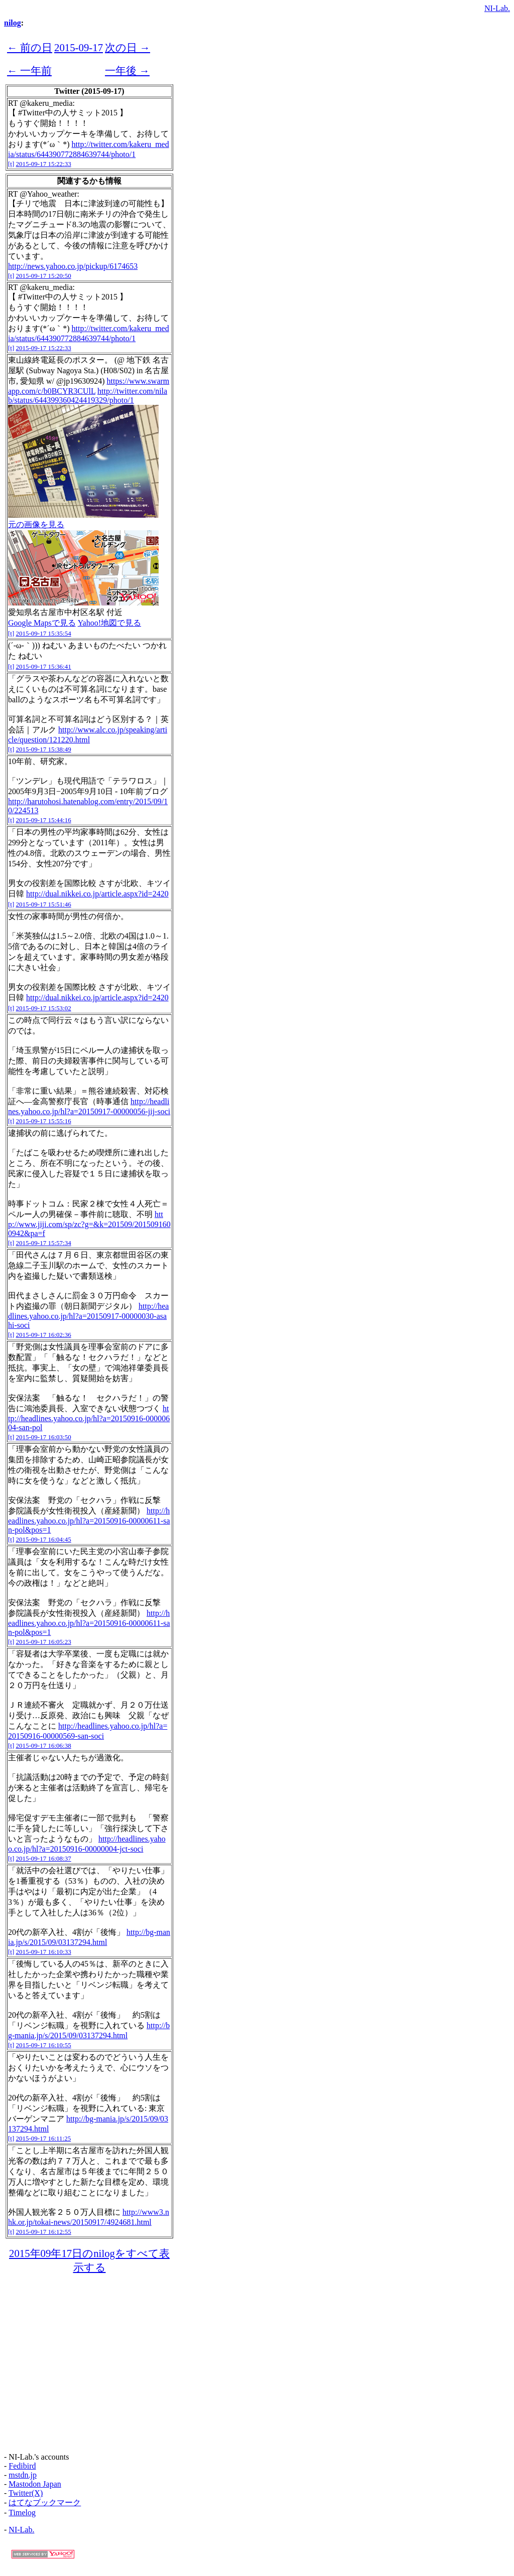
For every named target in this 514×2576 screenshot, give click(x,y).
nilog (12, 23)
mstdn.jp (23, 2475)
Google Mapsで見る (42, 623)
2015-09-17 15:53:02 (43, 1008)
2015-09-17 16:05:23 (43, 1641)
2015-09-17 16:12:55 (43, 2231)
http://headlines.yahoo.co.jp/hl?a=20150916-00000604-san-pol (89, 1418)
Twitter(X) (26, 2493)
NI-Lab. (497, 8)
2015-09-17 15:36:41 (43, 666)
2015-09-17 (78, 47)
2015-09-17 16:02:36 (43, 1334)
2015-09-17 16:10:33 (43, 1951)
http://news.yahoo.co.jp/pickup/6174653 (73, 266)
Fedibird (22, 2466)
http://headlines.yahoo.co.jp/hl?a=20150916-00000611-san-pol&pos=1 (89, 1520)
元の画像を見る (36, 524)
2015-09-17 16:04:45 (43, 1539)
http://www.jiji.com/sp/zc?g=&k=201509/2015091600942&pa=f (89, 1224)
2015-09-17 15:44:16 (43, 820)
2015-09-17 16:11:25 (43, 2138)
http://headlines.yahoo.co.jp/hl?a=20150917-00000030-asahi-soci (88, 1315)
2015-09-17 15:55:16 (43, 1121)
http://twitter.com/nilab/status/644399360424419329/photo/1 (87, 395)
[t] (11, 164)
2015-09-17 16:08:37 (43, 1858)
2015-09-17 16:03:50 (43, 1437)
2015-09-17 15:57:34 (43, 1243)
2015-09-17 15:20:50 (43, 275)
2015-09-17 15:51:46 (43, 904)
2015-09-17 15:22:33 (43, 164)
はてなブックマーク (45, 2502)
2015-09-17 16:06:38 (43, 1745)
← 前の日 (29, 47)
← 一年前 (29, 70)
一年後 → (127, 70)
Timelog (22, 2512)
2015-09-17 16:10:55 (43, 2045)
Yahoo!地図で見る (109, 623)
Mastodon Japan (35, 2484)
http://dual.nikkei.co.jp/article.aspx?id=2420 (97, 893)
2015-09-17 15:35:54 (43, 633)
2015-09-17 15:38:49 (43, 749)
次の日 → (127, 47)
